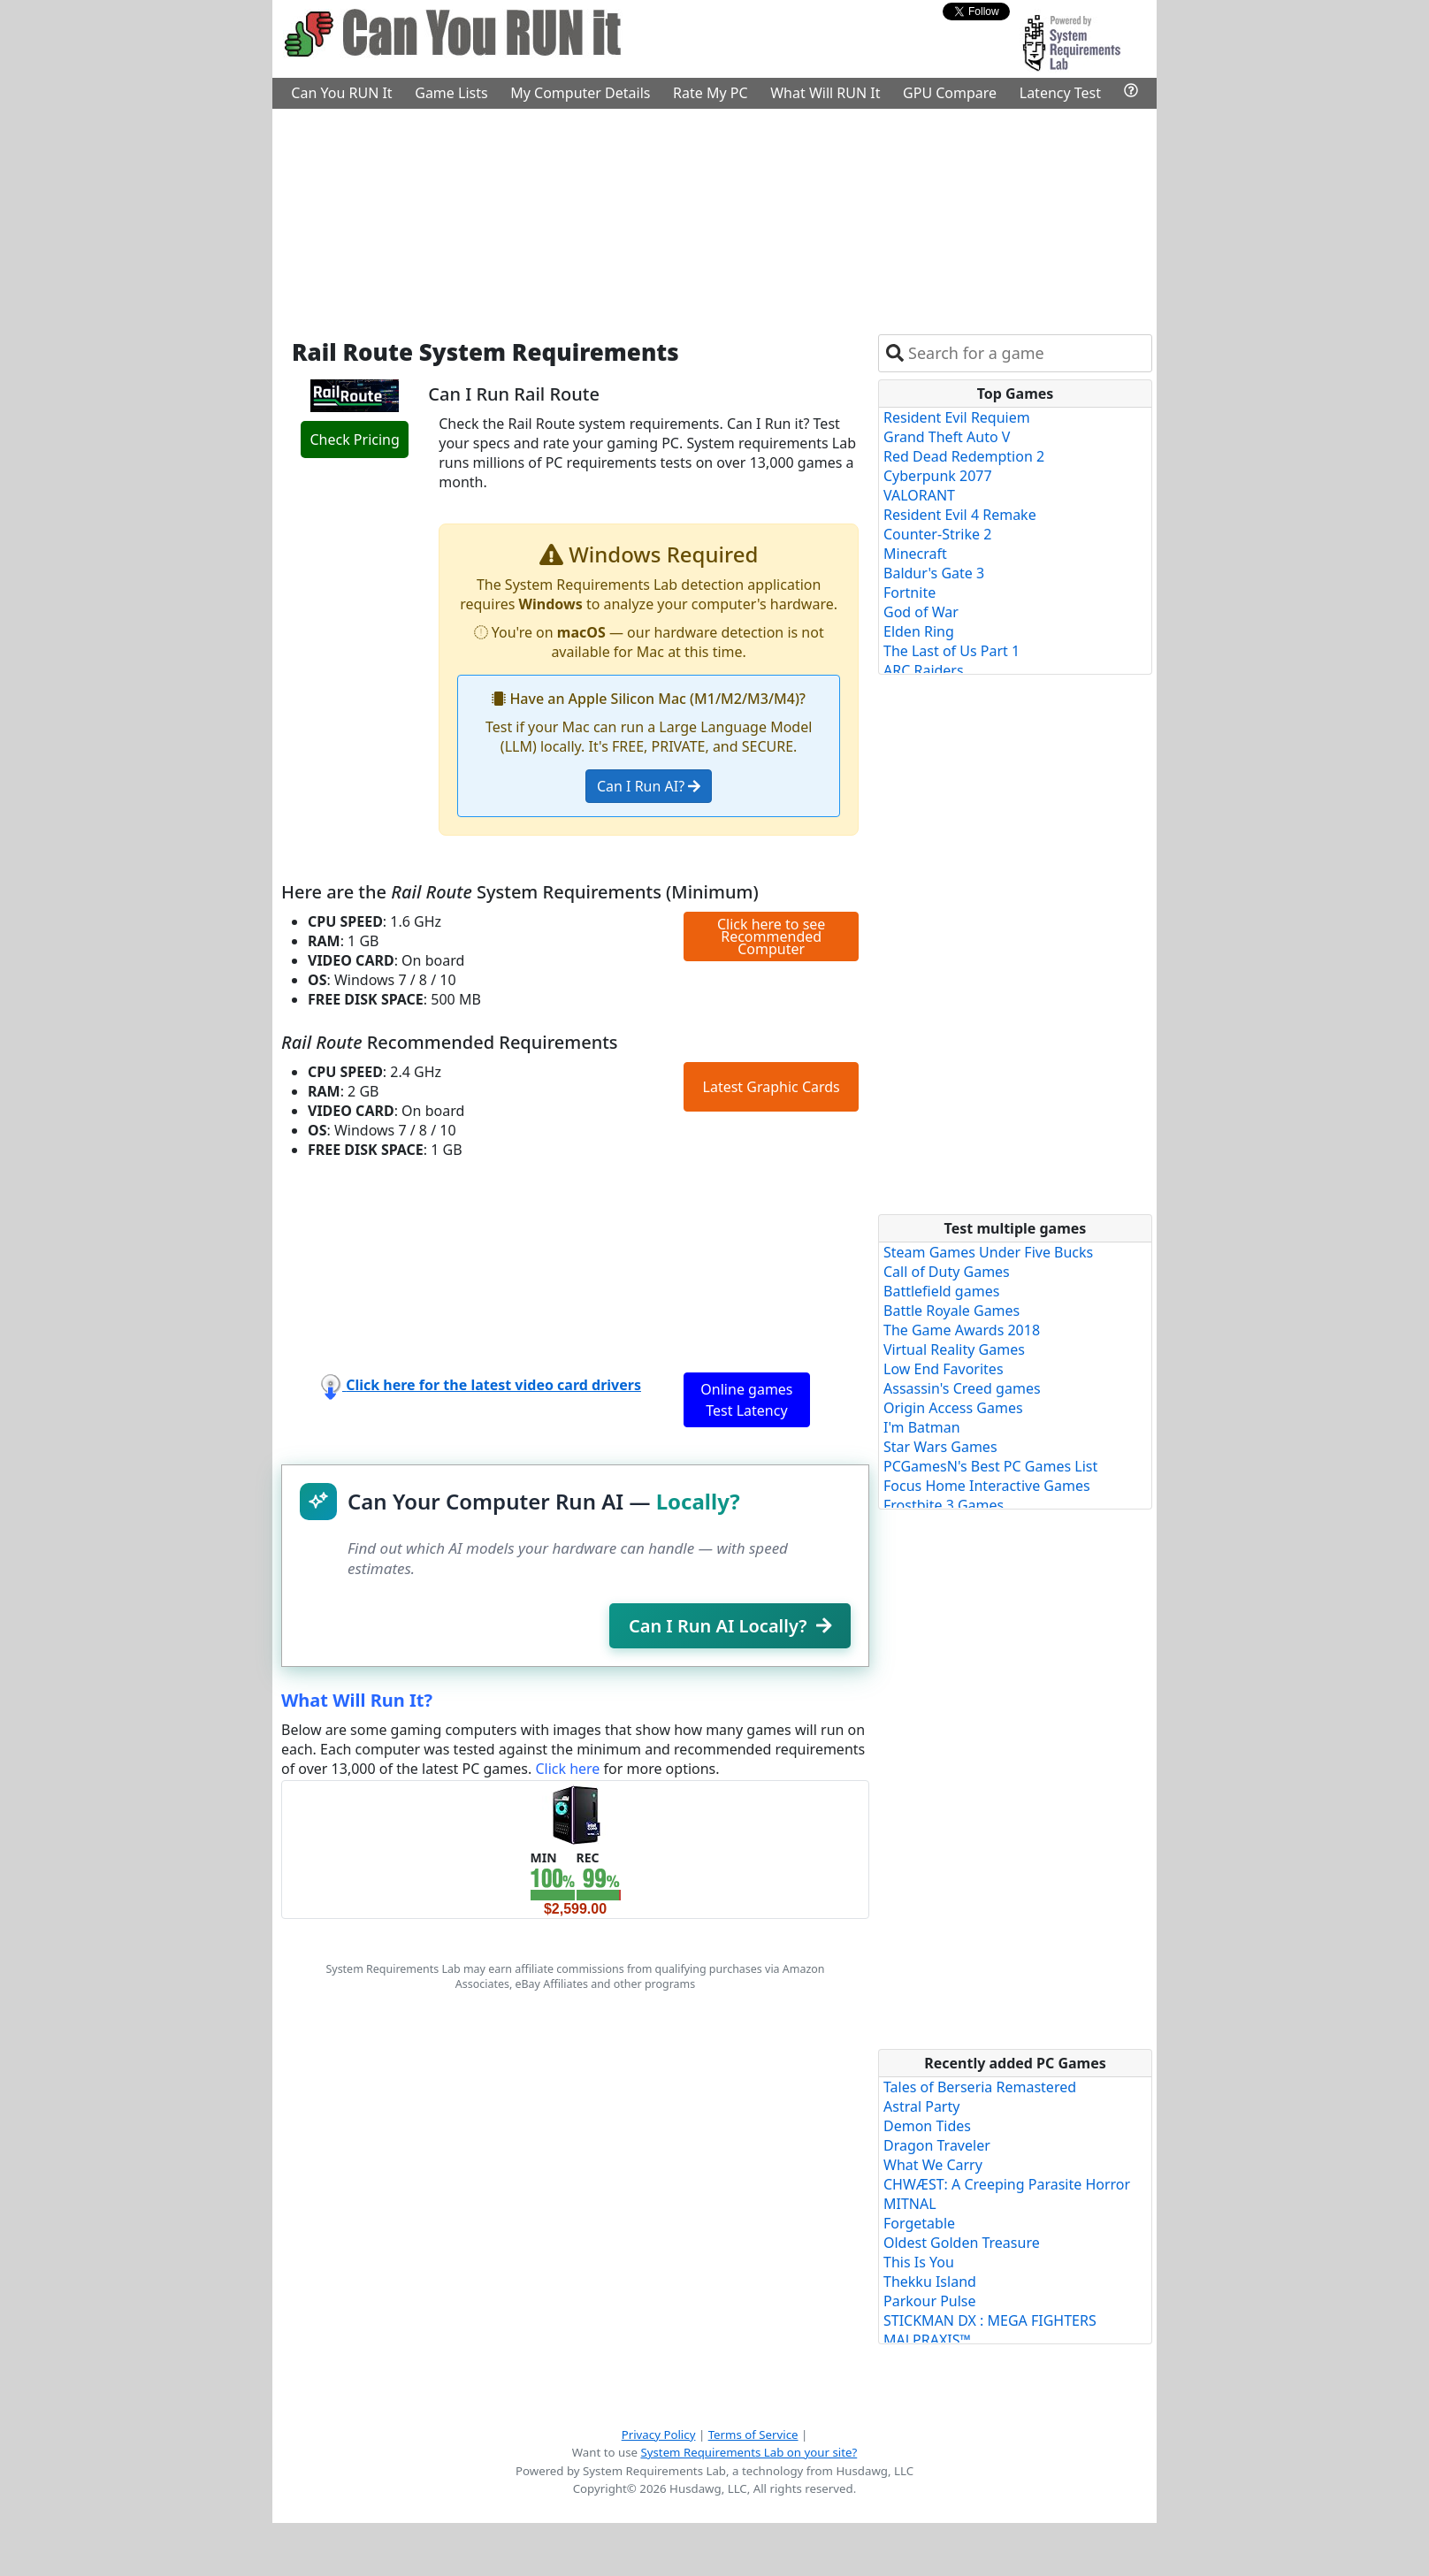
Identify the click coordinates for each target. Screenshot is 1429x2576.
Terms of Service (753, 2434)
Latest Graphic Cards (771, 1087)
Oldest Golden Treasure (961, 2242)
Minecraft (915, 553)
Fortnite (909, 592)
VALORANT (919, 495)
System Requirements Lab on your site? (748, 2452)
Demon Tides (927, 2126)
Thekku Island (929, 2281)
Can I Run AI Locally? (730, 1626)
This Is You (918, 2262)
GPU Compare (950, 93)
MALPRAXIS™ (927, 2340)
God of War (921, 612)
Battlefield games (941, 1291)
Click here (567, 1768)
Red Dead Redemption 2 (963, 456)
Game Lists (451, 93)
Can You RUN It (341, 93)
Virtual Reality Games (954, 1349)
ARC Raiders (923, 670)
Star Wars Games (940, 1446)
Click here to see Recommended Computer (771, 936)
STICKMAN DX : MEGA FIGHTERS (990, 2320)
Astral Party (921, 2106)
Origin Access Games (953, 1408)
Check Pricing (354, 439)
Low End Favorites (943, 1369)
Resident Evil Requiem (956, 417)
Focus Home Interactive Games (986, 1485)
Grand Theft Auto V (946, 437)
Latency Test (1060, 93)
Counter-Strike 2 (937, 534)
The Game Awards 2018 (961, 1330)
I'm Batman (921, 1427)
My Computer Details (580, 93)
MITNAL (909, 2203)
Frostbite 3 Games (943, 1505)
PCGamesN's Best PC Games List (990, 1466)
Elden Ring (918, 631)
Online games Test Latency (746, 1400)
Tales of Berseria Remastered (979, 2087)
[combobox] (1026, 353)
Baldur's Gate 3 (933, 573)
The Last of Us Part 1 (951, 651)
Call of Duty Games (946, 1271)
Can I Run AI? (648, 786)
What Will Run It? (356, 1700)
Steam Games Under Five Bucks (988, 1252)
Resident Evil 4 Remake (959, 514)
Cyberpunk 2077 (937, 475)
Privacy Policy (659, 2434)
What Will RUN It (825, 93)
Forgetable (919, 2223)
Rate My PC (710, 93)
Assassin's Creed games (962, 1388)
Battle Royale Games (951, 1310)
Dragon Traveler (936, 2145)
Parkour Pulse (929, 2301)
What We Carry (932, 2165)
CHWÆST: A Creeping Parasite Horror (1006, 2184)
